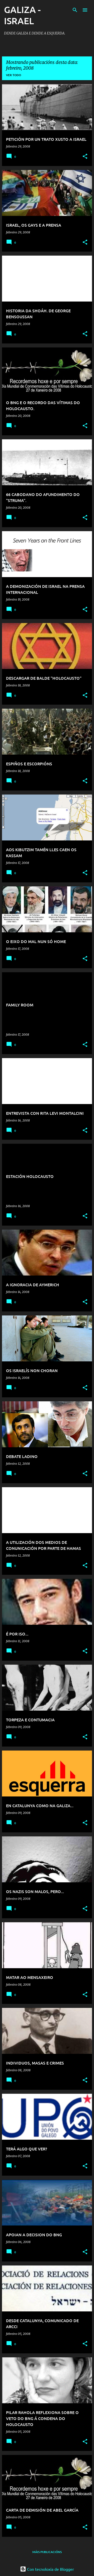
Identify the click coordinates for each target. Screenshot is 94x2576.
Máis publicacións (47, 2552)
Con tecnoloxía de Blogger (47, 2569)
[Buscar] (75, 10)
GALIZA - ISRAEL (22, 15)
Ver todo (13, 75)
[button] (85, 156)
